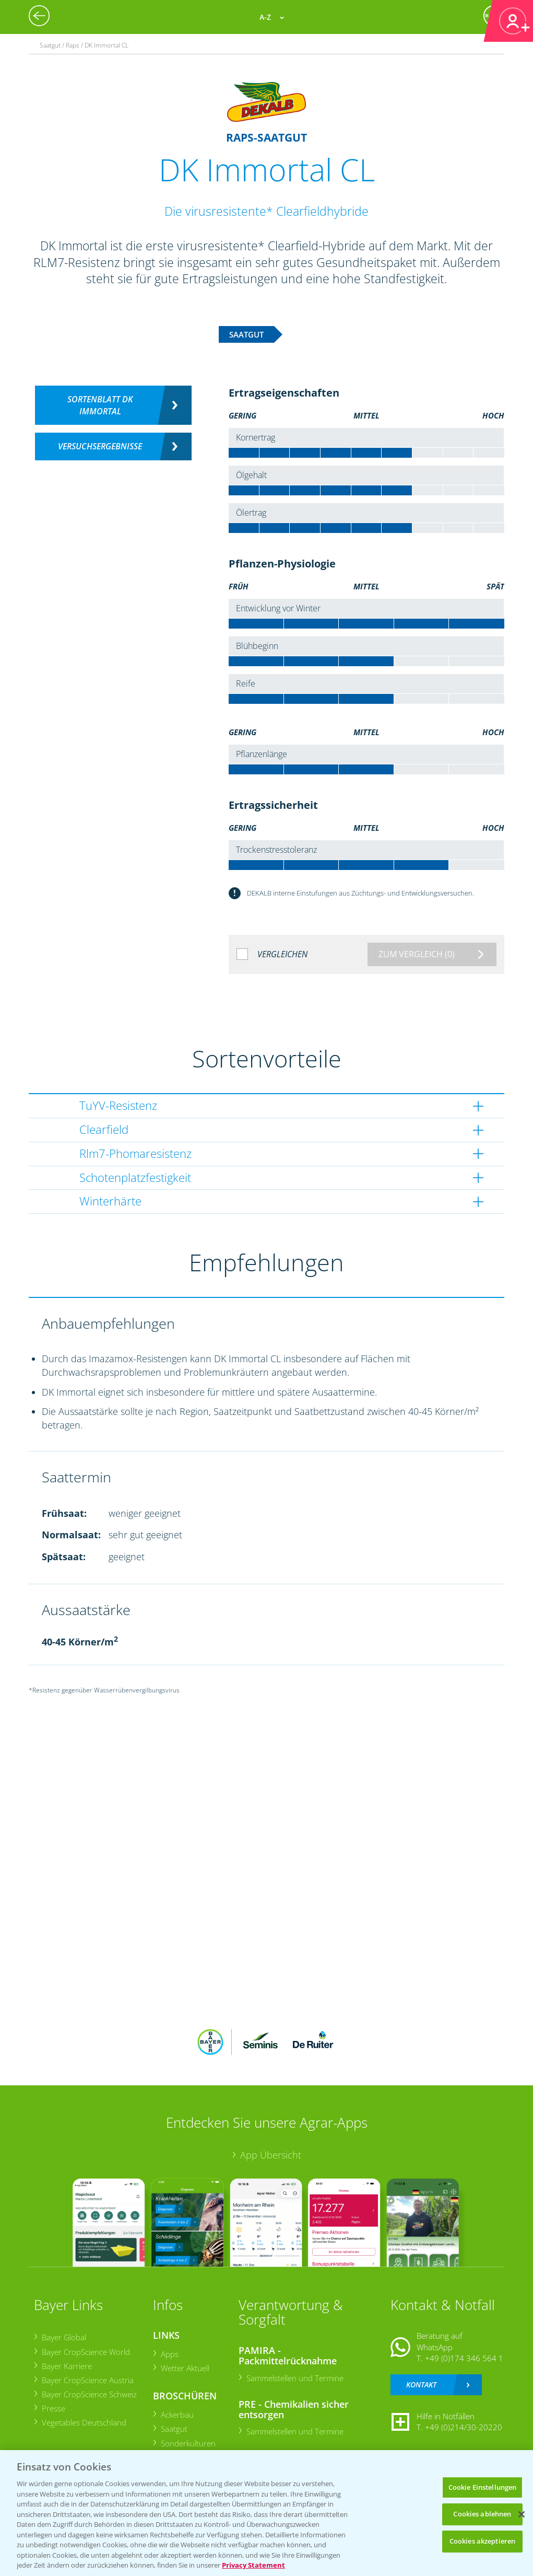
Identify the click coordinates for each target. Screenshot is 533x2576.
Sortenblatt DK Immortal (100, 405)
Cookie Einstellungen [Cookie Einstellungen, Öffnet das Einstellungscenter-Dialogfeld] (482, 2487)
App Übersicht (270, 2155)
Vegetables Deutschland (83, 2422)
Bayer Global (63, 2337)
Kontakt (421, 2384)
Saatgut (173, 2428)
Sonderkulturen (187, 2443)
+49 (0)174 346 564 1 (464, 2358)
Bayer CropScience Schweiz (88, 2394)
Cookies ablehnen (482, 2514)
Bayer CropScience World (85, 2352)
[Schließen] (521, 2514)
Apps (169, 2354)
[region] (266, 2513)
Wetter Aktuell (184, 2368)
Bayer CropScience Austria (87, 2380)
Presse (53, 2408)
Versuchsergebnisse (100, 446)
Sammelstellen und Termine (294, 2378)
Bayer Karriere (66, 2366)
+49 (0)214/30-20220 (463, 2427)
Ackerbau (176, 2414)
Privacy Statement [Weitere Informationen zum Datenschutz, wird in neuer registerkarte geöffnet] (253, 2565)
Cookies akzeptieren (482, 2541)
